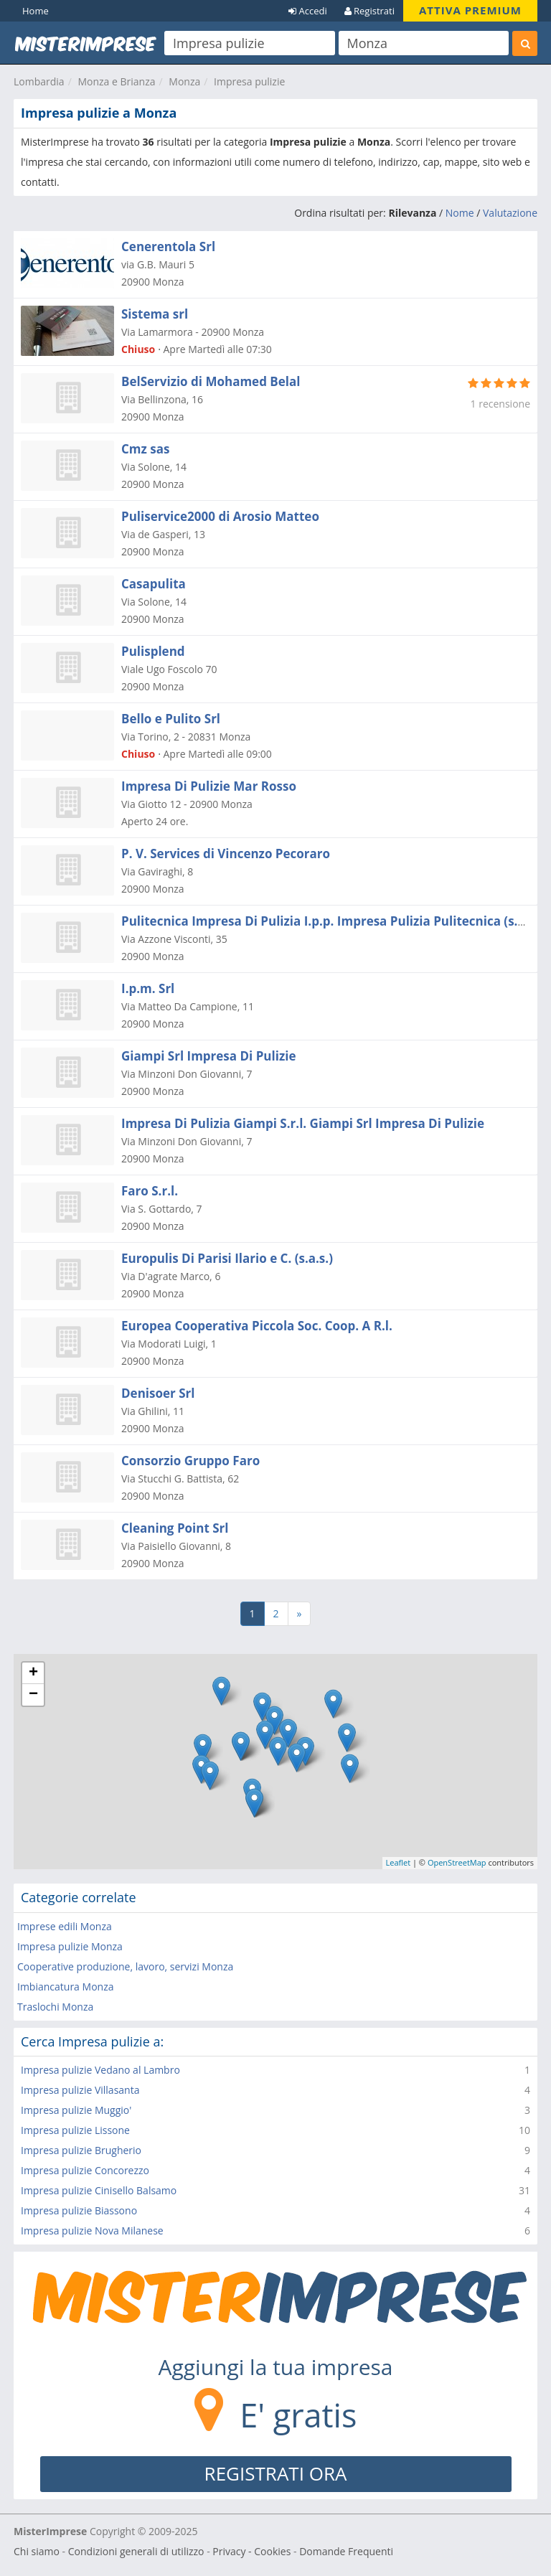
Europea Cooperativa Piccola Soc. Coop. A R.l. (256, 1325)
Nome (460, 213)
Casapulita (153, 583)
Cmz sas (145, 449)
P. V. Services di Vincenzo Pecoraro (225, 853)
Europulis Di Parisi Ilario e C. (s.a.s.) (227, 1258)
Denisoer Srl (157, 1393)
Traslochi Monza (55, 2006)
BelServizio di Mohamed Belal (210, 381)
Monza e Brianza (116, 81)
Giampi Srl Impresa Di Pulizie (208, 1056)
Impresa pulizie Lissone (75, 2130)
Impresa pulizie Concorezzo (85, 2170)
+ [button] (33, 1673)
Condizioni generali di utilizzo (136, 2551)
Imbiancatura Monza (65, 1986)
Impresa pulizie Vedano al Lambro (100, 2070)
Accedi (307, 10)
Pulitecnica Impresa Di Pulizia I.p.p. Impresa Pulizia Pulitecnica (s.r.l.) (329, 921)
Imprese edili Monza (64, 1926)
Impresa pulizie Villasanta (80, 2090)
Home (35, 10)
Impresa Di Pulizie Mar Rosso (208, 786)
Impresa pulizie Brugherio (81, 2150)
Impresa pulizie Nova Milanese (92, 2230)
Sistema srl (154, 314)
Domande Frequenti (346, 2551)
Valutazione (510, 213)
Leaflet (398, 1862)
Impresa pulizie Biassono (79, 2210)
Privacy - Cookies (251, 2551)
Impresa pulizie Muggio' (76, 2110)
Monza (184, 81)
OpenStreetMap (457, 1862)
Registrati (369, 10)
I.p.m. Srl (147, 988)
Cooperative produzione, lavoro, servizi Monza (125, 1966)
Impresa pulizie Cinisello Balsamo (98, 2190)
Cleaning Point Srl (175, 1528)
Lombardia (39, 81)
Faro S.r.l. (149, 1191)
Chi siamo (37, 2551)
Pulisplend (153, 651)
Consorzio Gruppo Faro (190, 1460)
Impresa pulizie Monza (70, 1946)
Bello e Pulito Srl (170, 718)
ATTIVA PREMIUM (470, 10)
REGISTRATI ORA (275, 2473)
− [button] (33, 1695)
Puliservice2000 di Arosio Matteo (220, 516)
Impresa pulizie (249, 81)
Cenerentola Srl (168, 246)
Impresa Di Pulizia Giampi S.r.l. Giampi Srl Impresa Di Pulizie (302, 1123)
